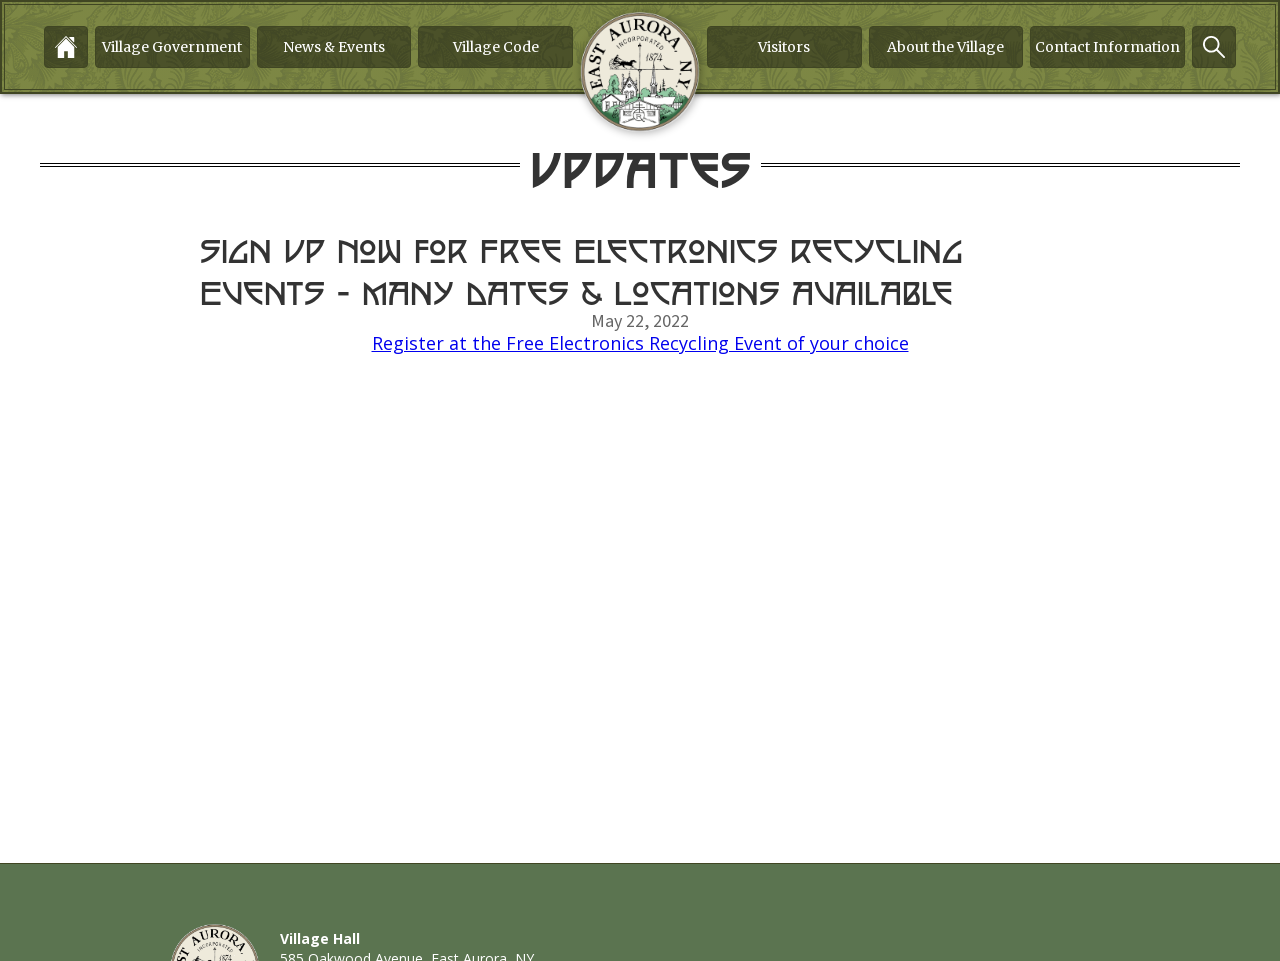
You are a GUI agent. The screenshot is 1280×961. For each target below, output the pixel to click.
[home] (640, 72)
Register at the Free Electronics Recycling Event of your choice (640, 343)
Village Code (496, 47)
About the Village (945, 47)
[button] (172, 47)
